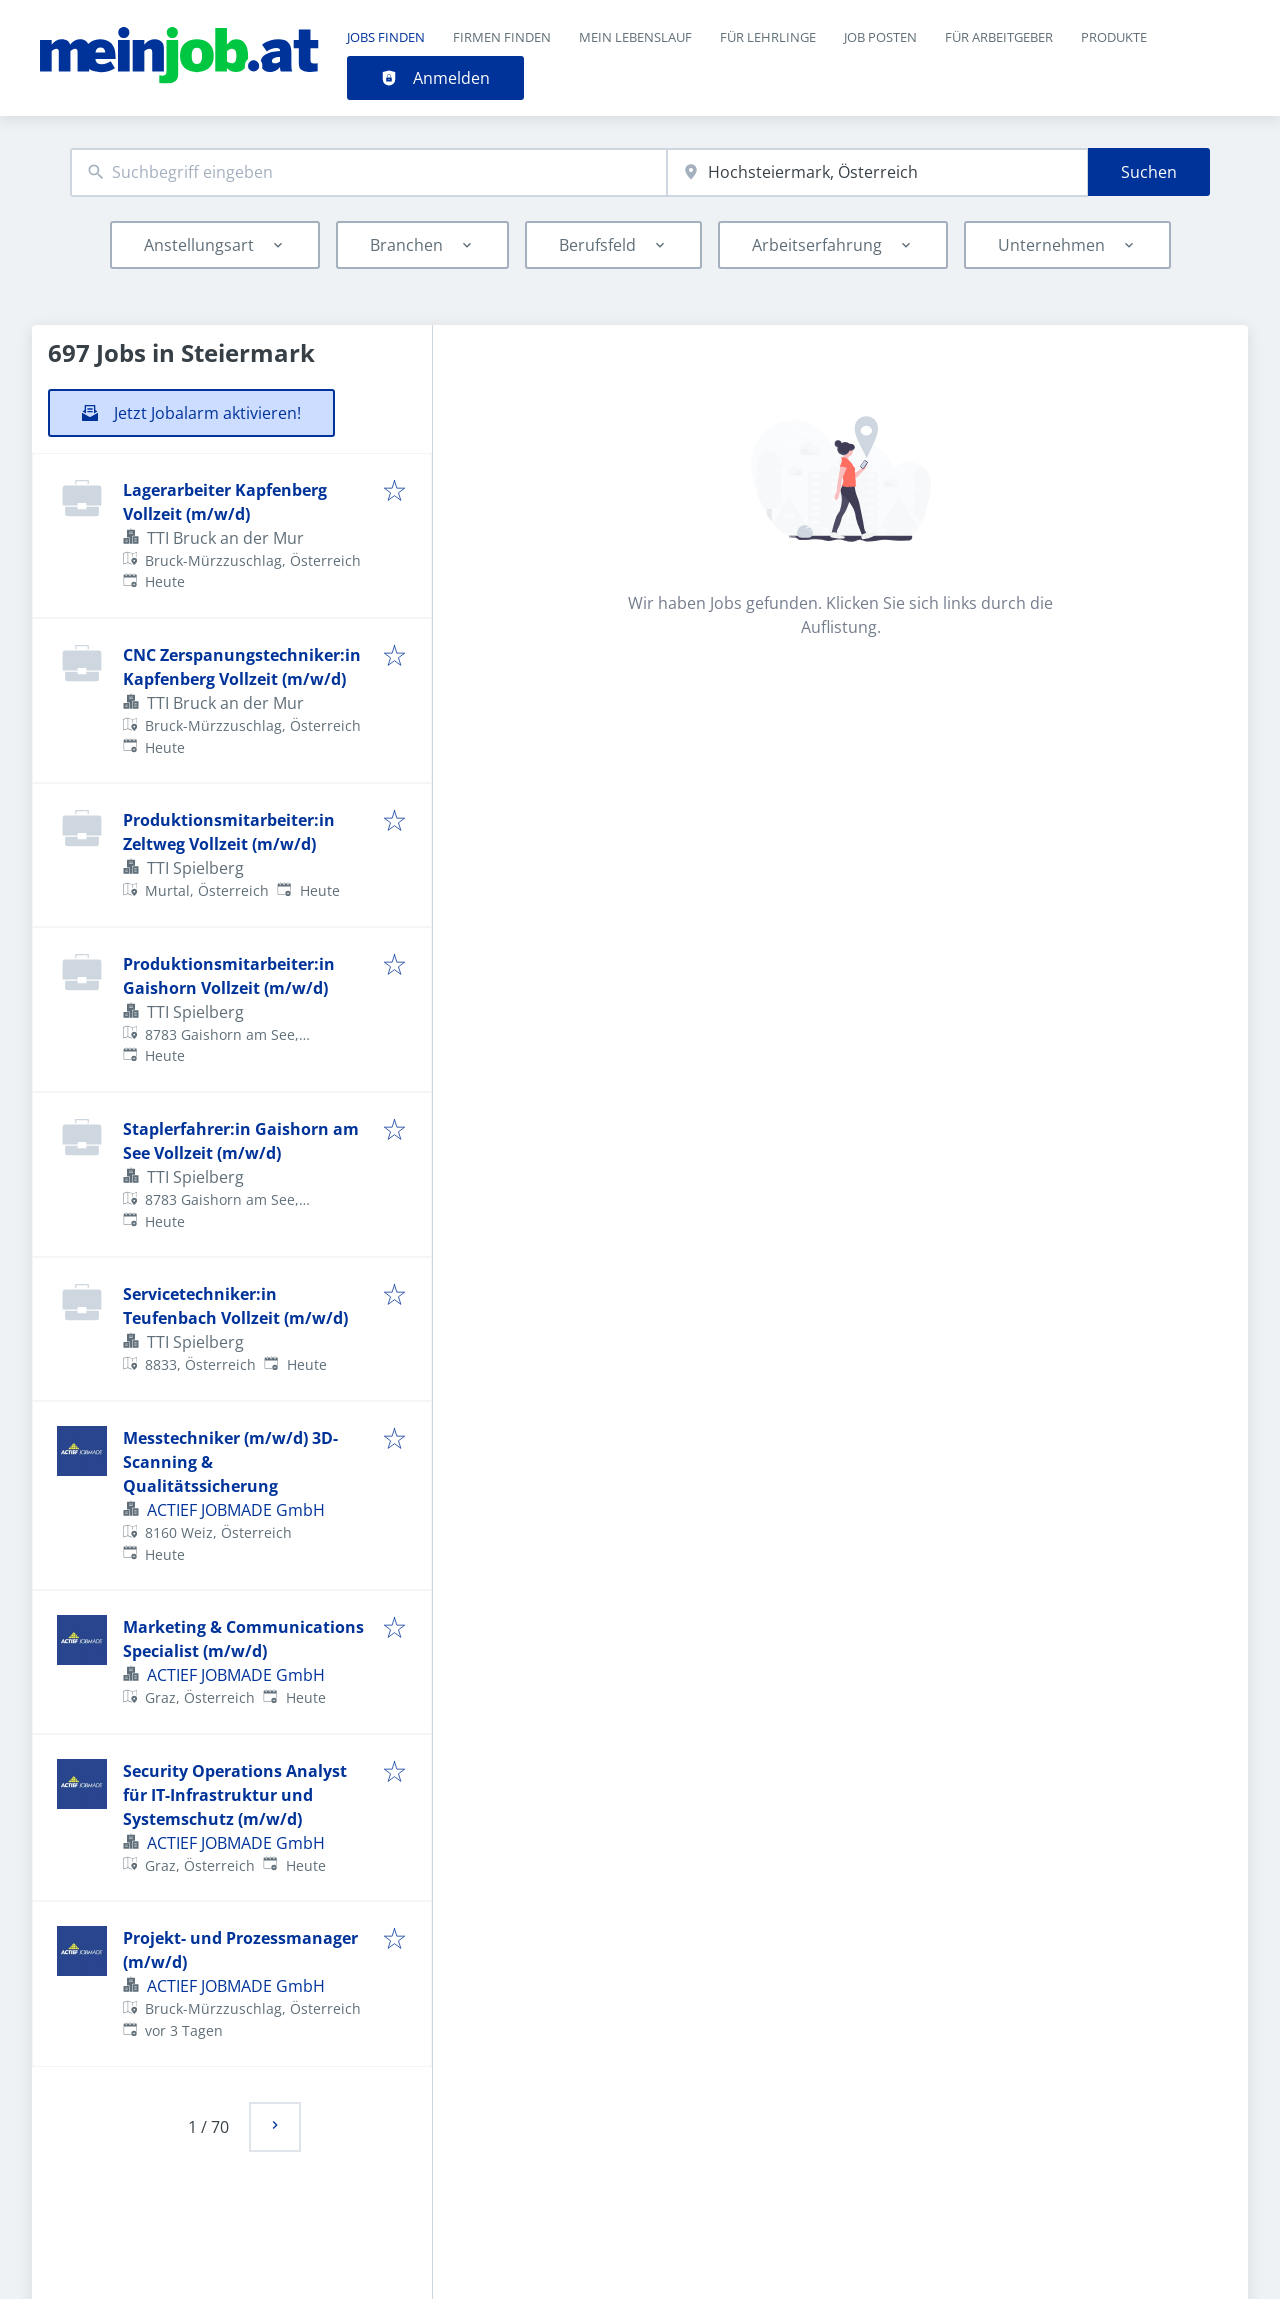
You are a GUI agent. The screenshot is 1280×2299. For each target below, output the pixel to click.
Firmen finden (502, 37)
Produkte (1114, 37)
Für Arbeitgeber (999, 37)
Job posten (880, 37)
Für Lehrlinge (768, 37)
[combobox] (368, 172)
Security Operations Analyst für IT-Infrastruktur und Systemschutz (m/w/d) (235, 1795)
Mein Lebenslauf (635, 37)
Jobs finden (386, 37)
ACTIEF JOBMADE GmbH (236, 1510)
